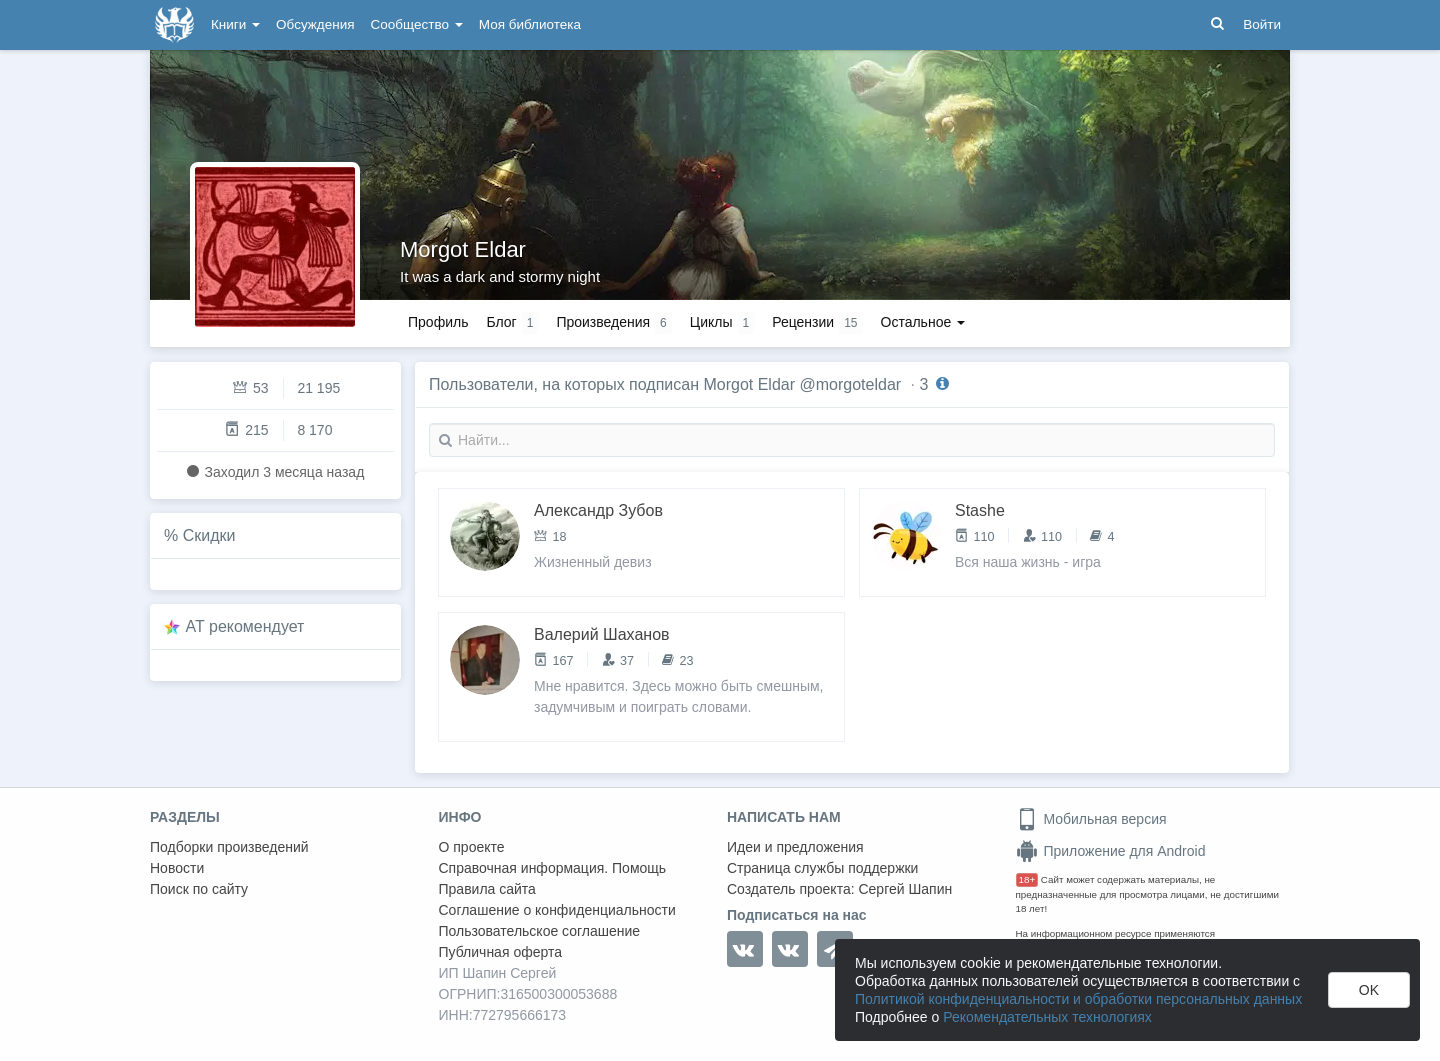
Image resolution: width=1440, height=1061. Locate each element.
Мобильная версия (1091, 819)
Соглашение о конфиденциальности (557, 910)
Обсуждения (315, 24)
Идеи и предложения (795, 847)
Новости (177, 868)
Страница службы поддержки (822, 868)
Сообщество (417, 24)
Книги (235, 24)
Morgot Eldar (463, 249)
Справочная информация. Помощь (553, 868)
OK (1369, 990)
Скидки (209, 535)
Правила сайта (487, 889)
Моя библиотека (530, 24)
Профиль (438, 322)
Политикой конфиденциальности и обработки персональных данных (1078, 999)
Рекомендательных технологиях (1047, 1017)
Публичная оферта (501, 952)
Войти (1262, 24)
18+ (1027, 879)
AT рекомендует (245, 626)
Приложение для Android (1111, 851)
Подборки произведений (229, 847)
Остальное (923, 322)
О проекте (472, 847)
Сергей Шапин (905, 889)
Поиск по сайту (199, 889)
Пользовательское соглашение (540, 931)
